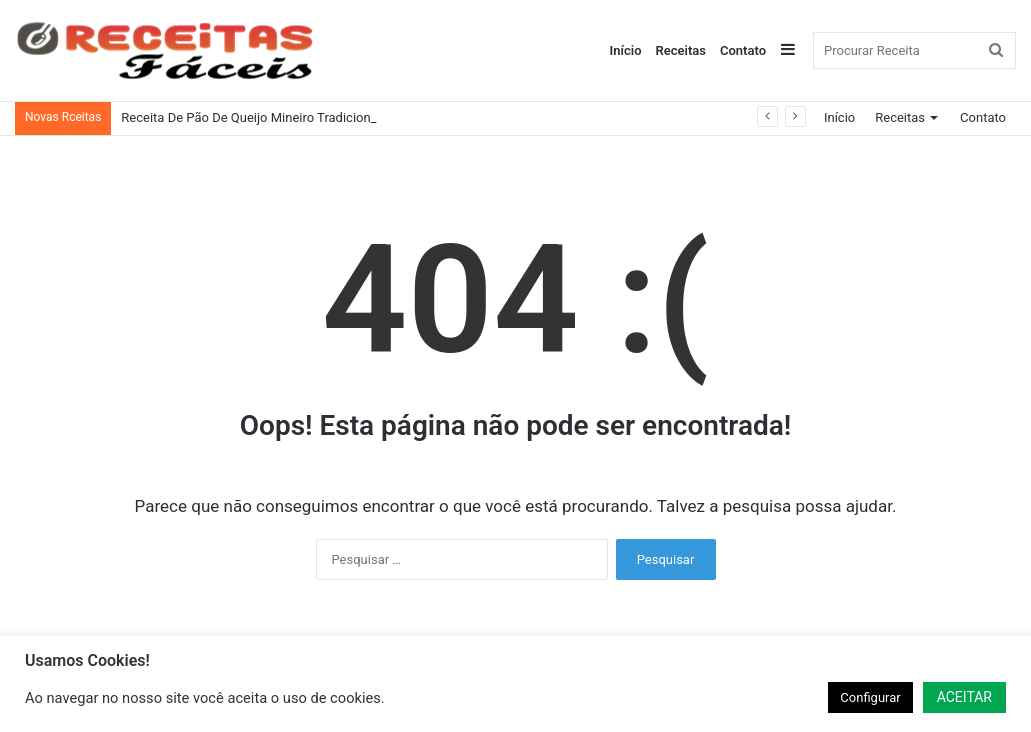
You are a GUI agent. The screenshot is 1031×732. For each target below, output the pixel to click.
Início (626, 50)
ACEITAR (964, 697)
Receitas (681, 50)
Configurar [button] (870, 697)
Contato (743, 50)
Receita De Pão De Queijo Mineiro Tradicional (251, 117)
